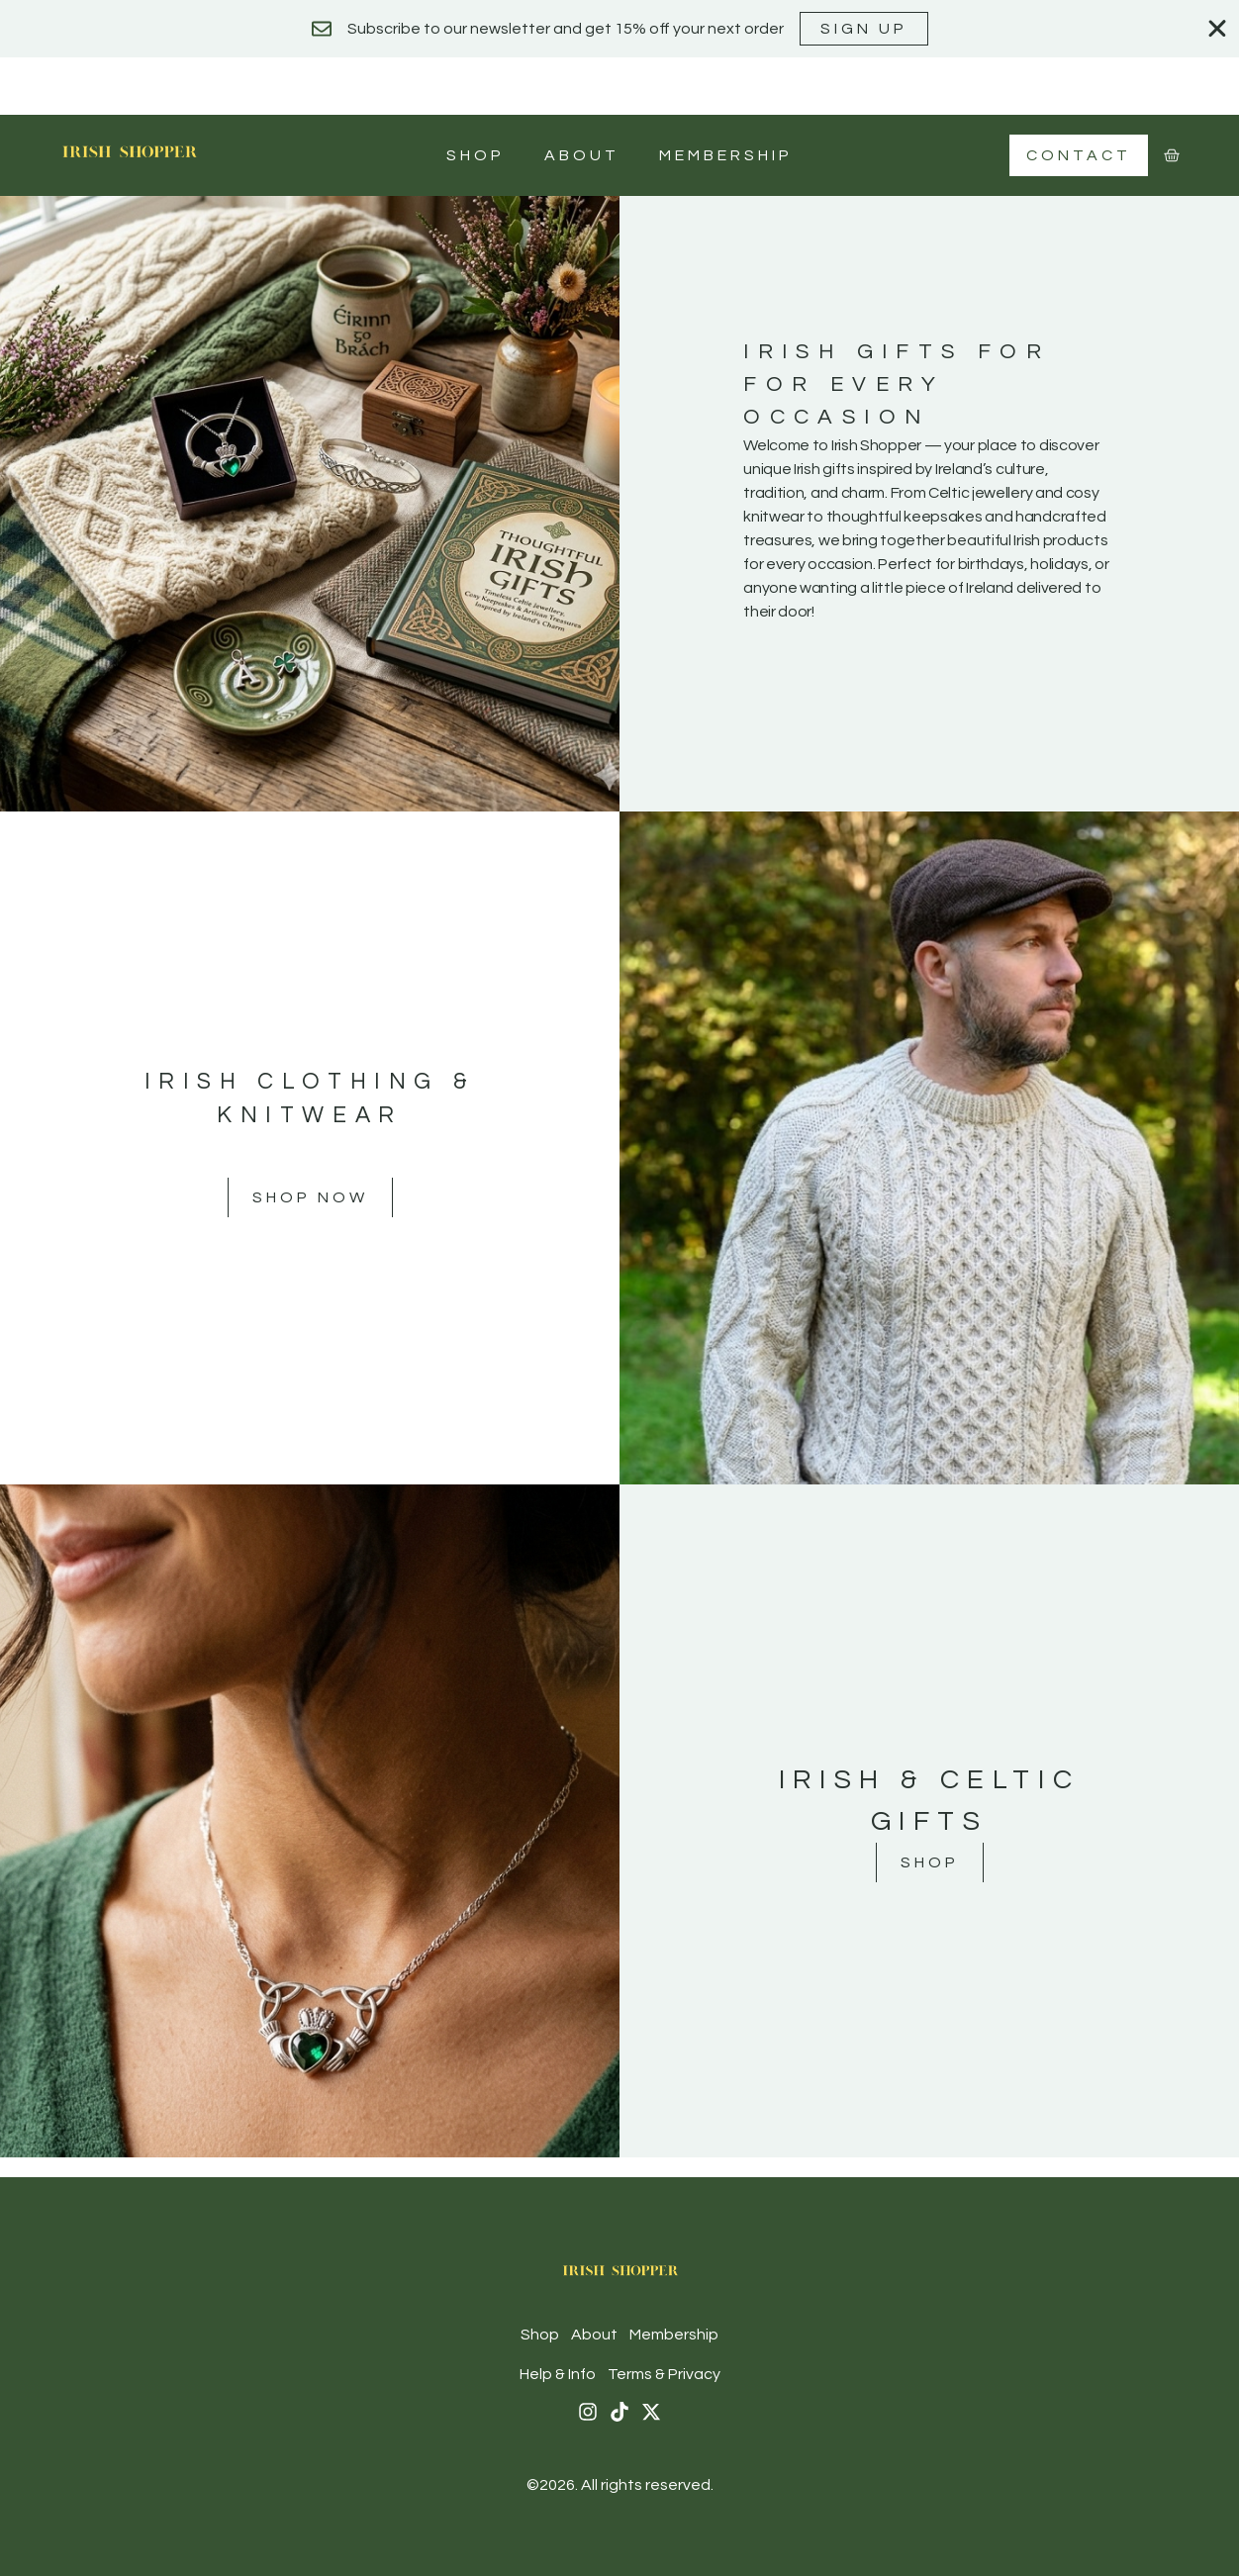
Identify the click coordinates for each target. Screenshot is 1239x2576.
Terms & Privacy (664, 2374)
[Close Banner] (1217, 29)
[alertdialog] (619, 28)
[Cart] (1172, 155)
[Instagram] (588, 2412)
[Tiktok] (619, 2412)
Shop (475, 155)
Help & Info (558, 2374)
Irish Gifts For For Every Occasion (896, 384)
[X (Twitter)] (651, 2412)
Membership (726, 155)
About (582, 155)
